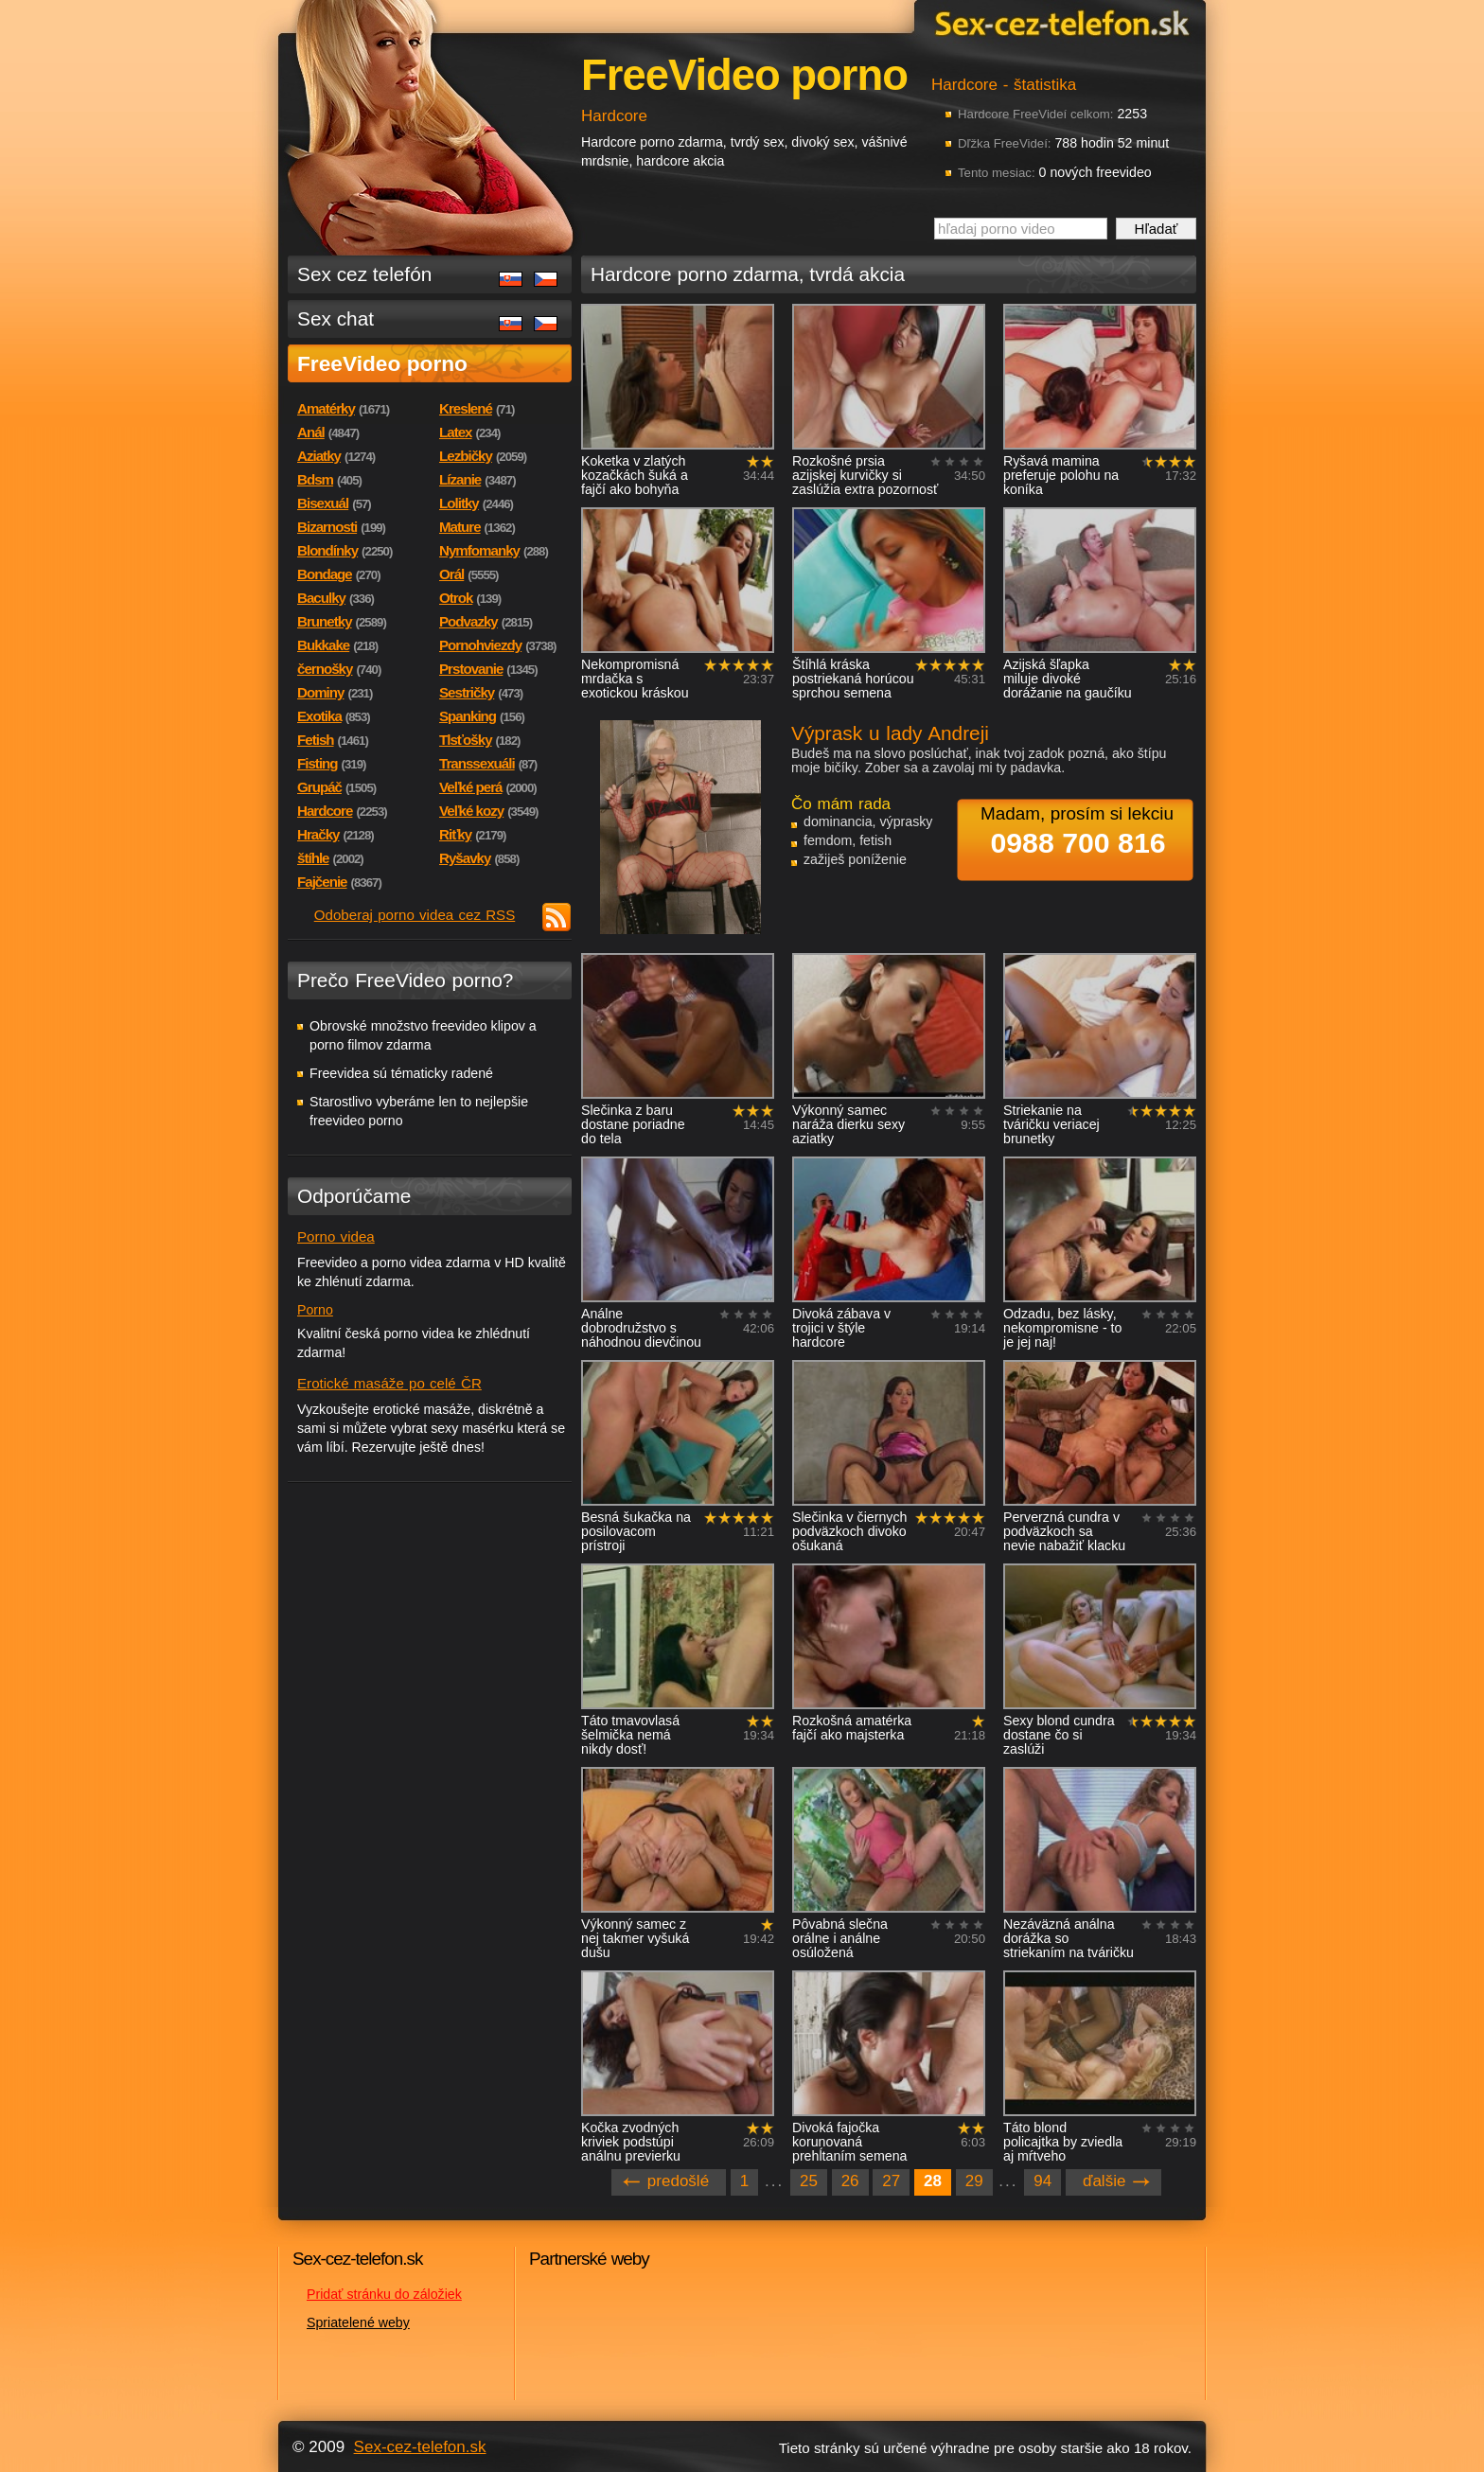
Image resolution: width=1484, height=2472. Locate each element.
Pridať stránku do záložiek (384, 2294)
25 (809, 2181)
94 (1042, 2181)
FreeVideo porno (382, 363)
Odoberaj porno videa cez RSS (415, 915)
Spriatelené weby (358, 2322)
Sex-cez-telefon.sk (1059, 22)
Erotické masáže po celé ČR (389, 1383)
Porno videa (336, 1236)
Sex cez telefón (364, 274)
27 (891, 2181)
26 (850, 2181)
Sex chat (335, 318)
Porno (315, 1309)
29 (974, 2181)
